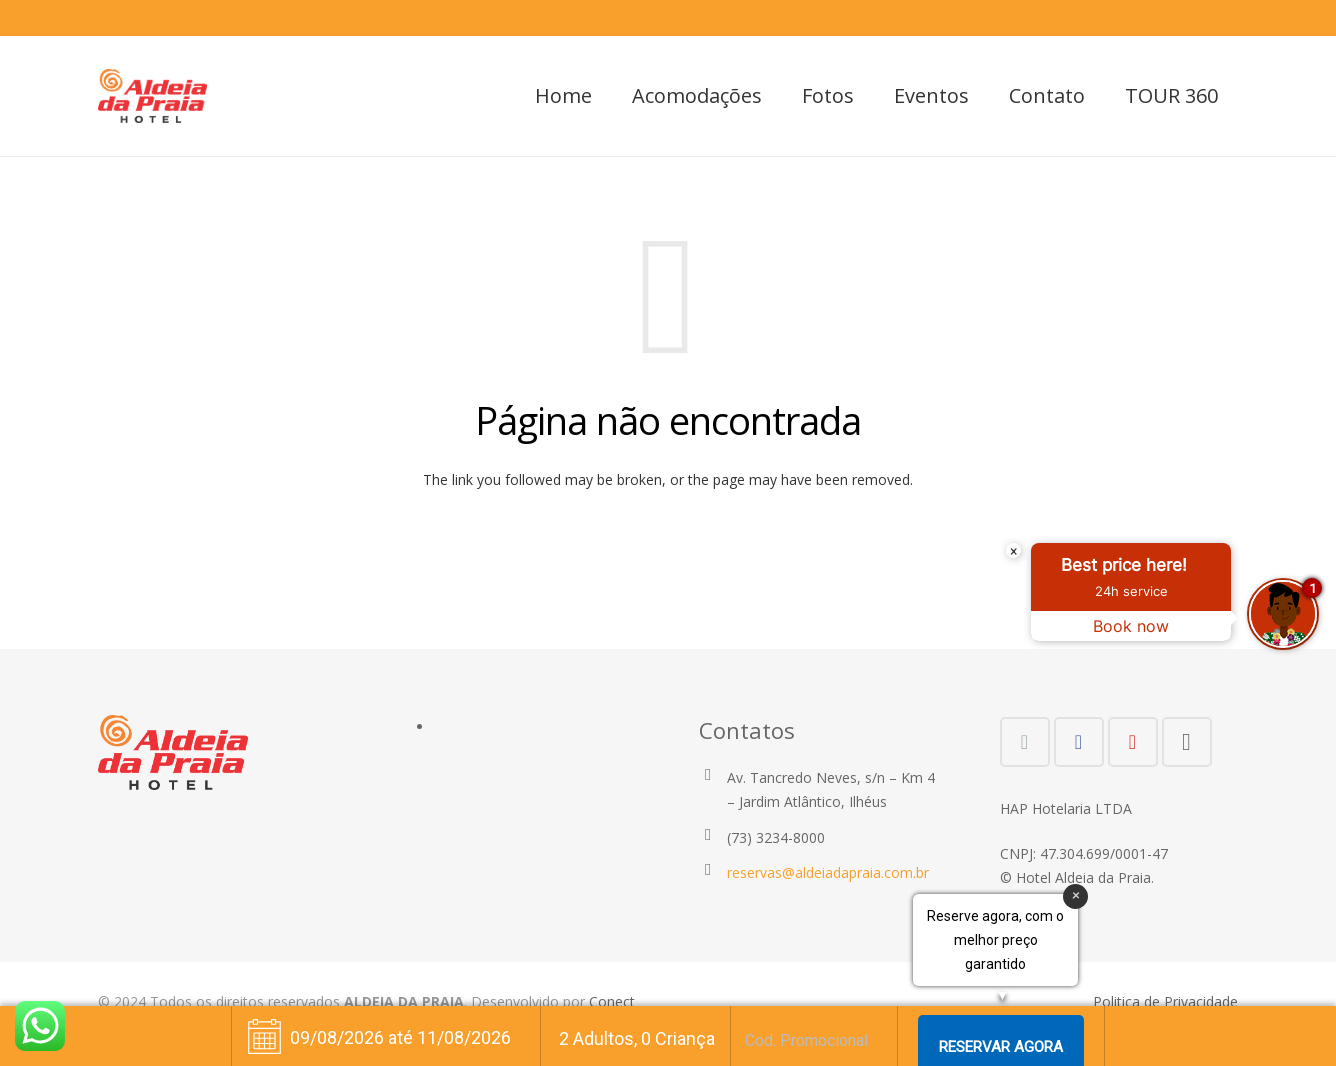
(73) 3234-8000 (161, 18)
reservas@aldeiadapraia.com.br (344, 18)
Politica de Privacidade (1165, 1001)
